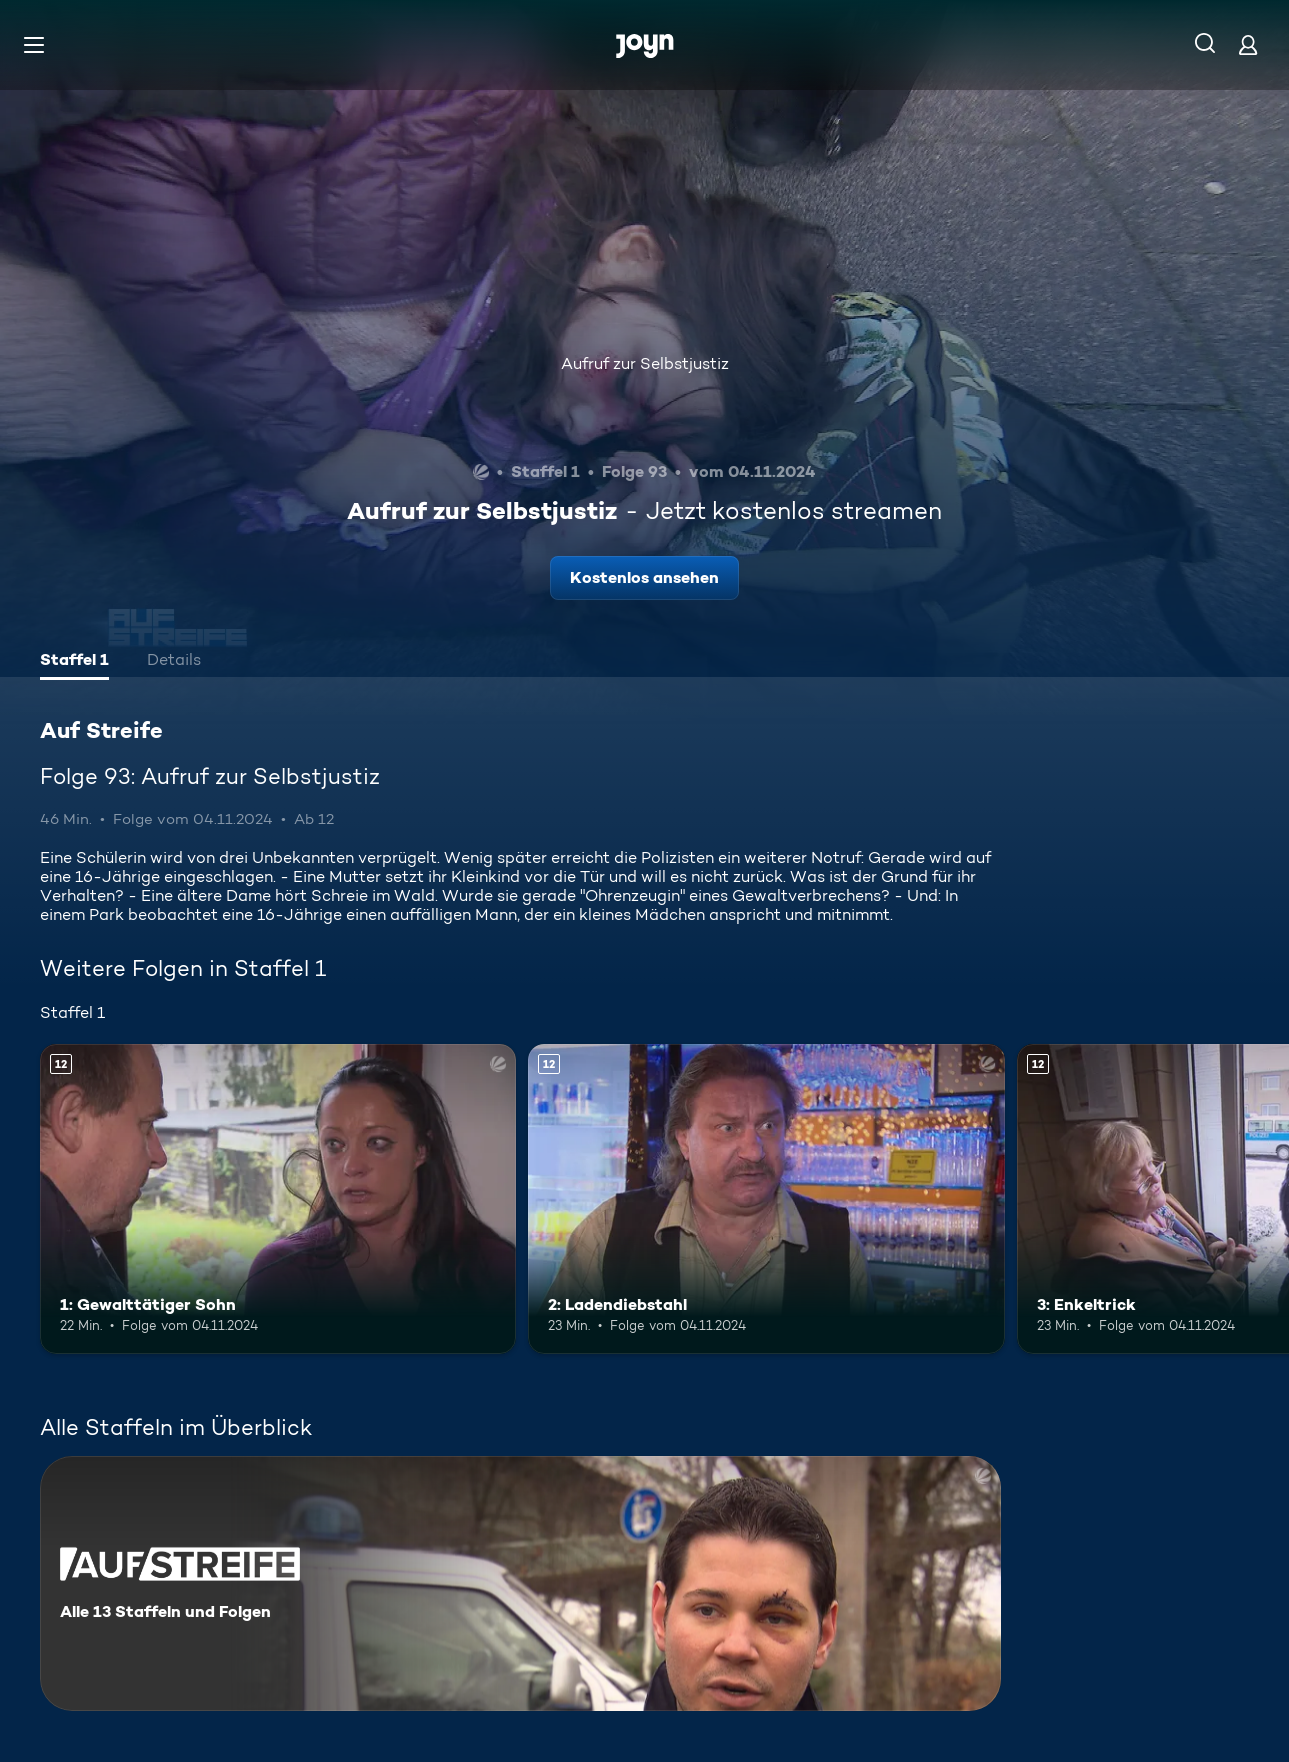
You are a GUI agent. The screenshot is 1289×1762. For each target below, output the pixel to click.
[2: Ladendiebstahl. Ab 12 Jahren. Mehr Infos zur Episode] (766, 1199)
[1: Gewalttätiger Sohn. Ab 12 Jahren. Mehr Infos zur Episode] (278, 1199)
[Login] (1248, 44)
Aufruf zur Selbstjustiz (645, 363)
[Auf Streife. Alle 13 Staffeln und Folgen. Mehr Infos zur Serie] (520, 1583)
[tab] (74, 662)
